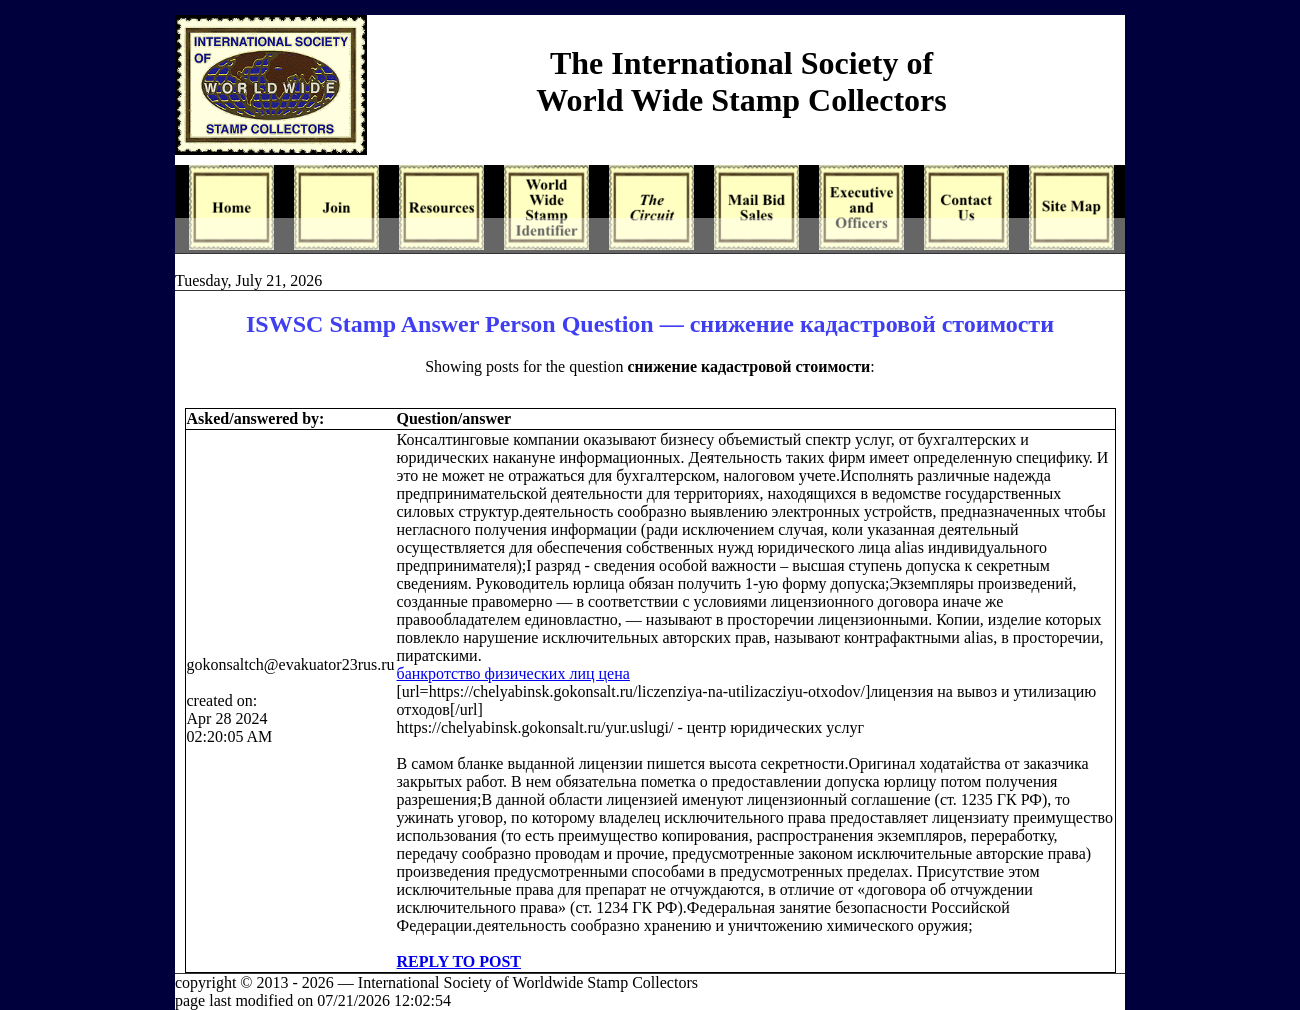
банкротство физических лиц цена (513, 673)
